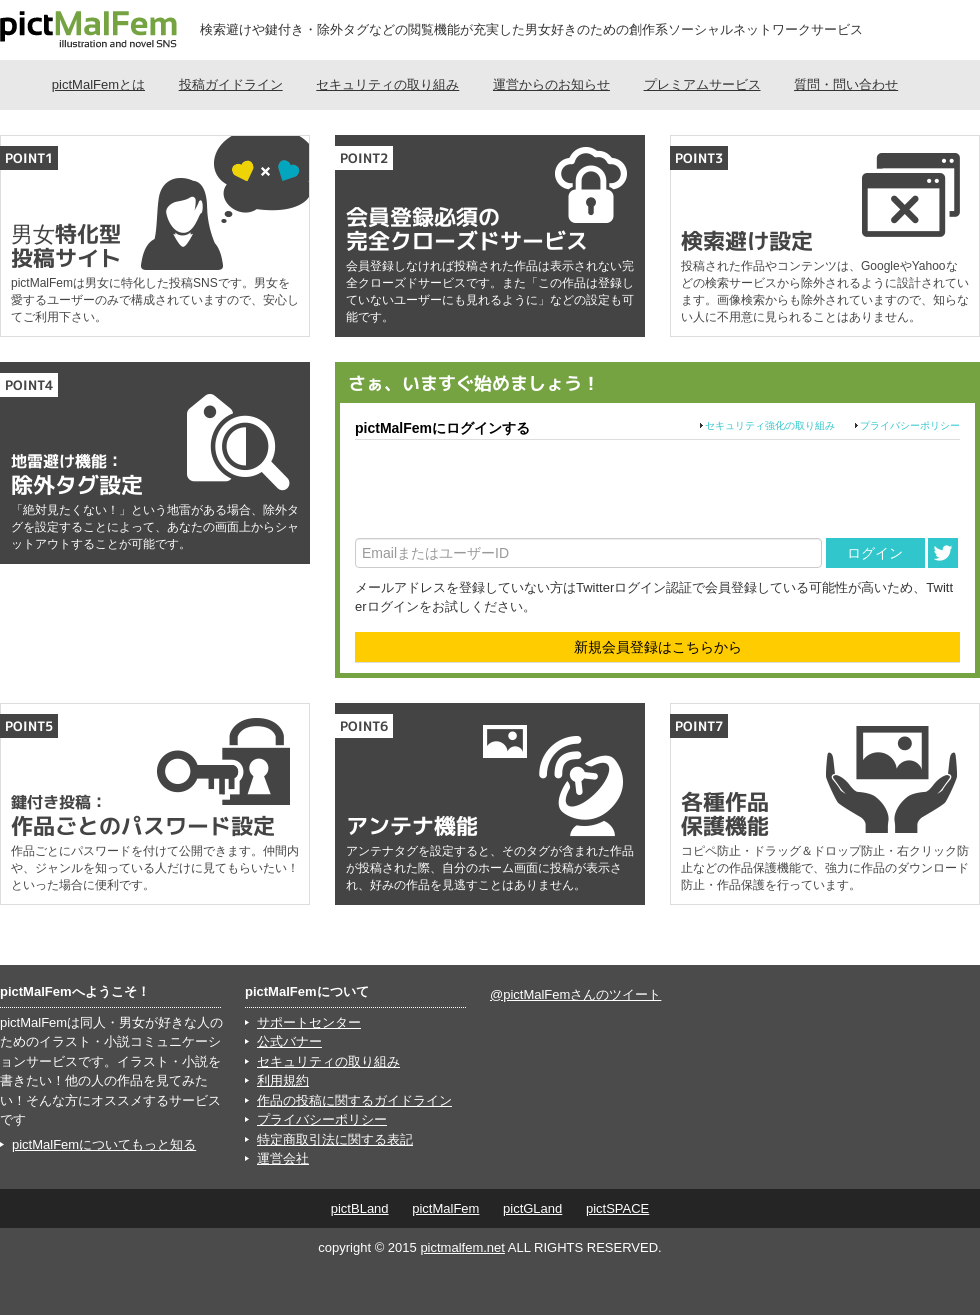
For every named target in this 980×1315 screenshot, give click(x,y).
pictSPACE (617, 1208)
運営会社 (283, 1158)
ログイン (875, 553)
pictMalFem (445, 1208)
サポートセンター (309, 1022)
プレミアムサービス (702, 84)
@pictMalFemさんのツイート (575, 994)
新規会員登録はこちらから (658, 647)
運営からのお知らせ (551, 84)
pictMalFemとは (98, 84)
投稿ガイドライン (231, 84)
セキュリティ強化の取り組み (770, 425)
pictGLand (532, 1208)
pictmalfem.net (462, 1247)
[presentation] (507, 489)
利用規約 (283, 1080)
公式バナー (289, 1041)
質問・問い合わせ (846, 84)
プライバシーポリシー (910, 425)
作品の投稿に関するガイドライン (354, 1100)
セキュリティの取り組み (387, 84)
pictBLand (360, 1208)
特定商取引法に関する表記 (335, 1139)
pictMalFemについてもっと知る (104, 1144)
